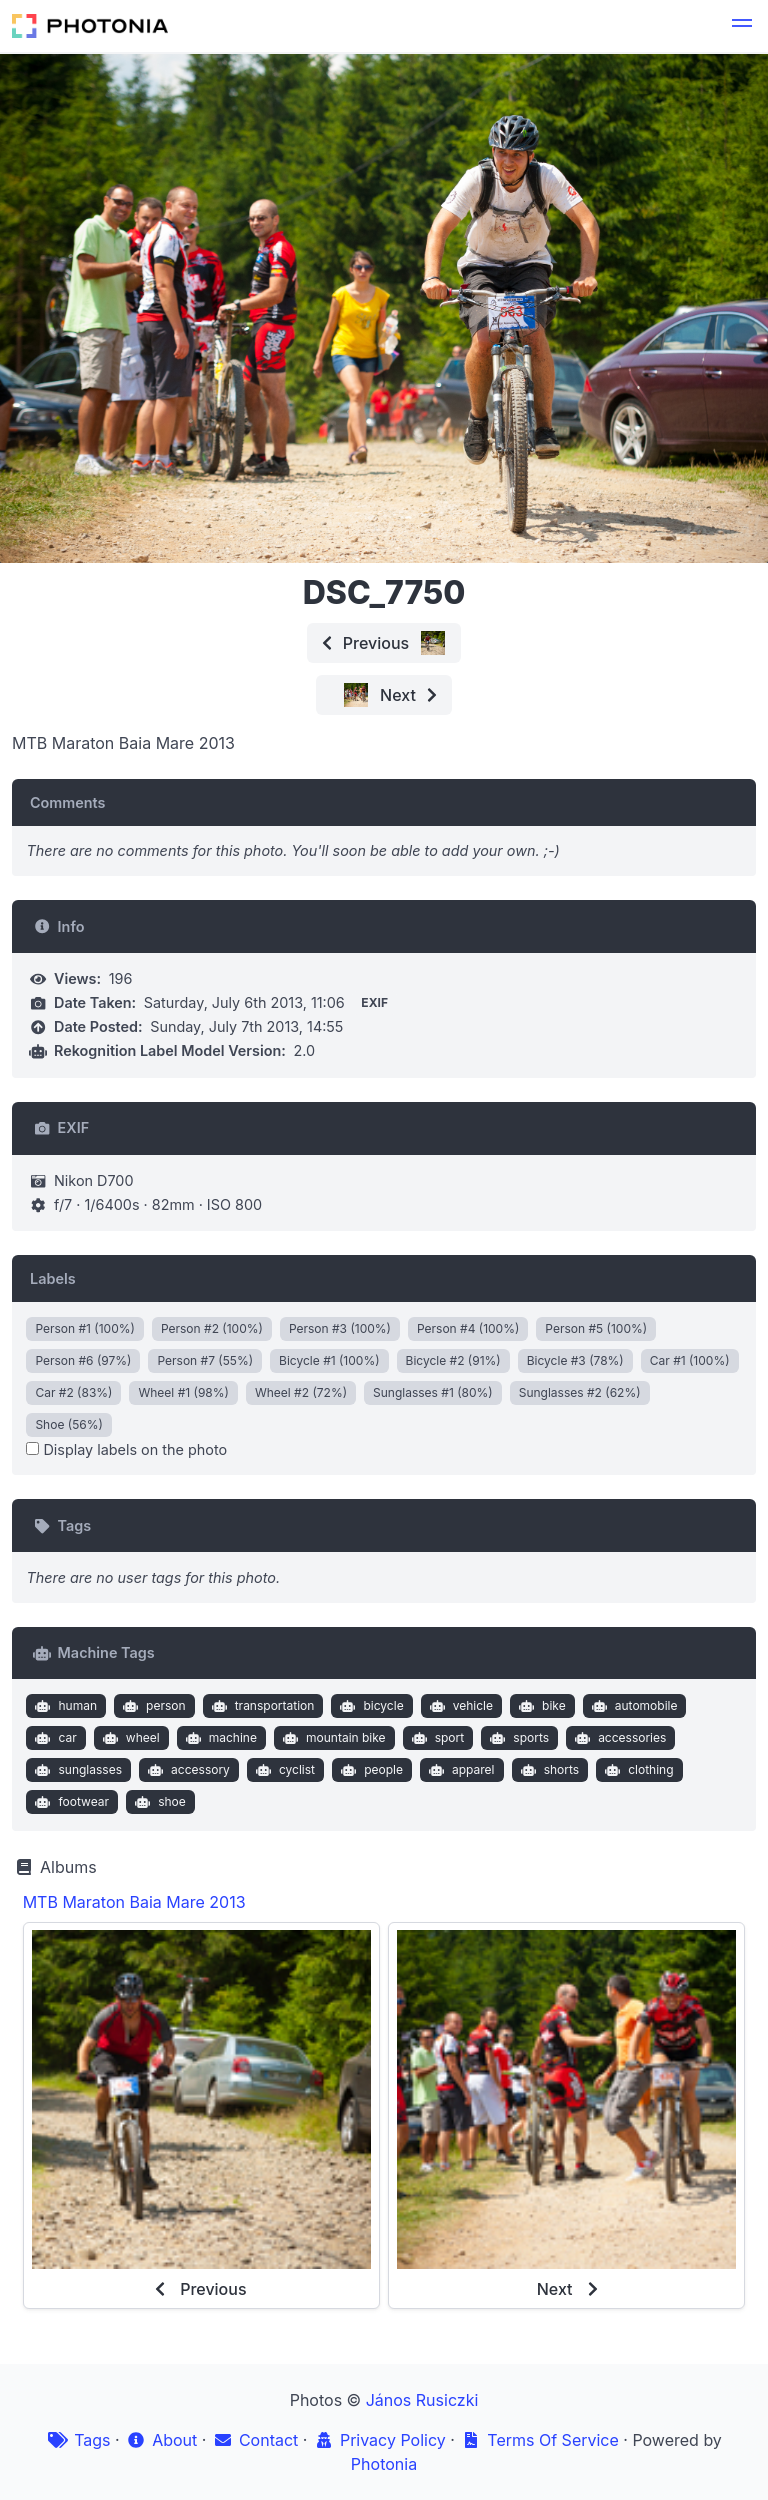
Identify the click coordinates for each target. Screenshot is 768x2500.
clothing (637, 1770)
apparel (459, 1770)
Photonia (384, 2464)
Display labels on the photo (126, 1449)
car (54, 1738)
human (64, 1706)
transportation (260, 1706)
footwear (70, 1802)
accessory (187, 1770)
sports (517, 1738)
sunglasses (76, 1770)
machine (219, 1738)
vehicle (459, 1706)
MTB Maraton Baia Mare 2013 (134, 1902)
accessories (619, 1738)
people (370, 1770)
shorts (547, 1770)
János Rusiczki (422, 2400)
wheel (128, 1738)
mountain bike (331, 1738)
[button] (742, 26)
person (152, 1706)
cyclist (283, 1770)
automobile (632, 1706)
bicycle (370, 1706)
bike (540, 1706)
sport (435, 1738)
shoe (158, 1802)
